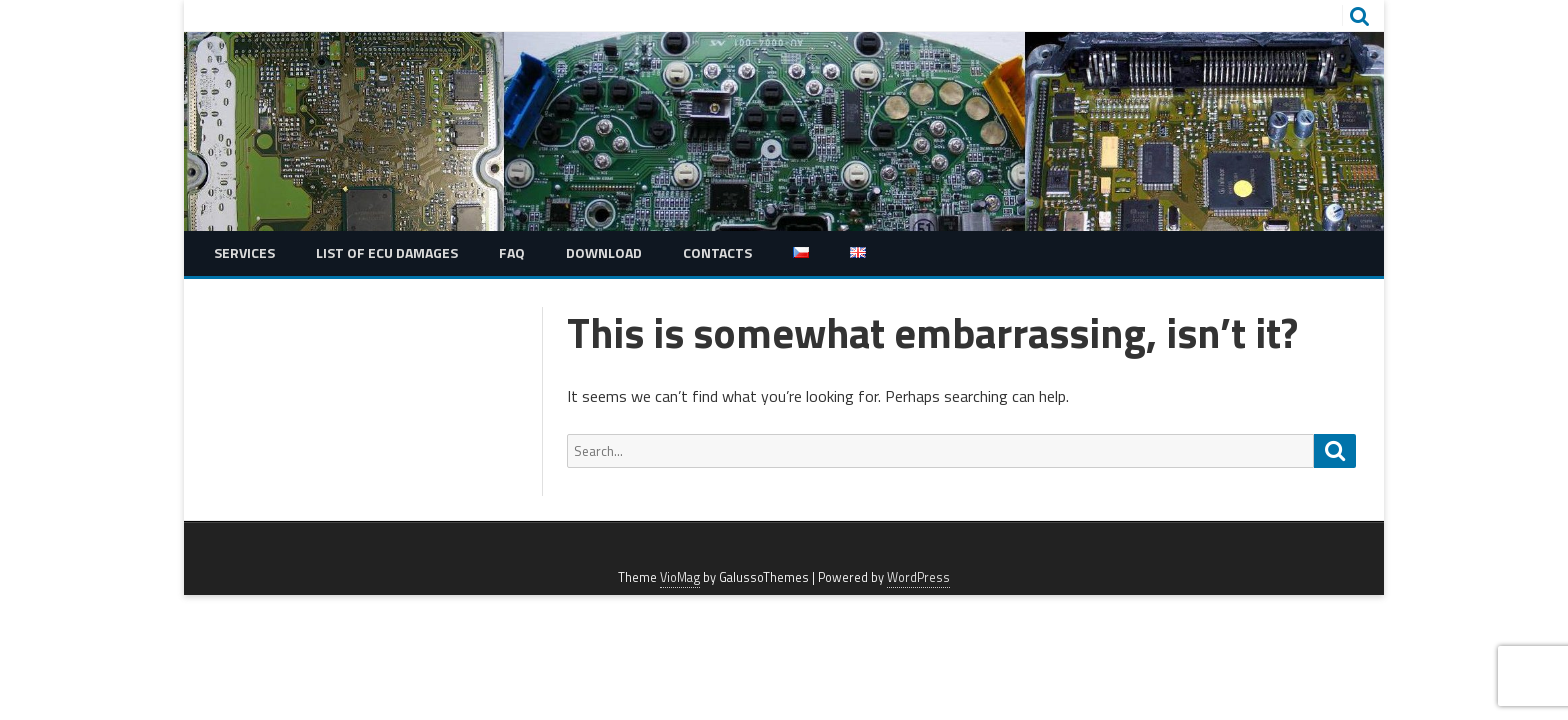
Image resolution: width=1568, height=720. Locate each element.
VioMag (680, 577)
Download (604, 252)
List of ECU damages (387, 252)
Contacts (717, 252)
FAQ (512, 252)
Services (244, 252)
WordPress (918, 577)
